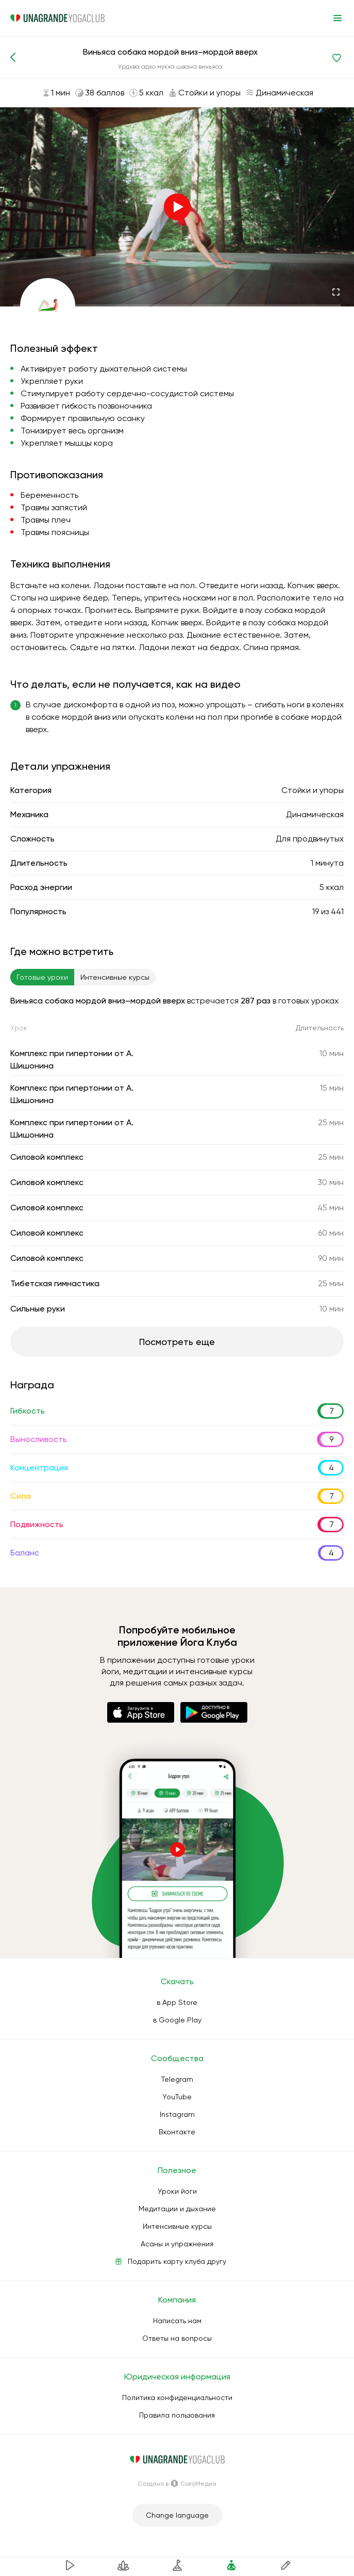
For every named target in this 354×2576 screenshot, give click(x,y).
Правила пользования (177, 2415)
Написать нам (177, 2320)
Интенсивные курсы (177, 2226)
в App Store (177, 2002)
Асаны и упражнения (177, 2244)
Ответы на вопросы (177, 2338)
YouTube (177, 2097)
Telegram (177, 2079)
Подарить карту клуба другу (177, 2261)
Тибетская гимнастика (54, 1283)
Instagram (177, 2114)
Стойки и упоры (312, 790)
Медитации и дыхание (177, 2209)
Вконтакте (177, 2132)
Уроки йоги (177, 2191)
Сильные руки (37, 1309)
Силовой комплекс (46, 1157)
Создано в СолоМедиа (177, 2484)
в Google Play (177, 2020)
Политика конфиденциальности (177, 2397)
